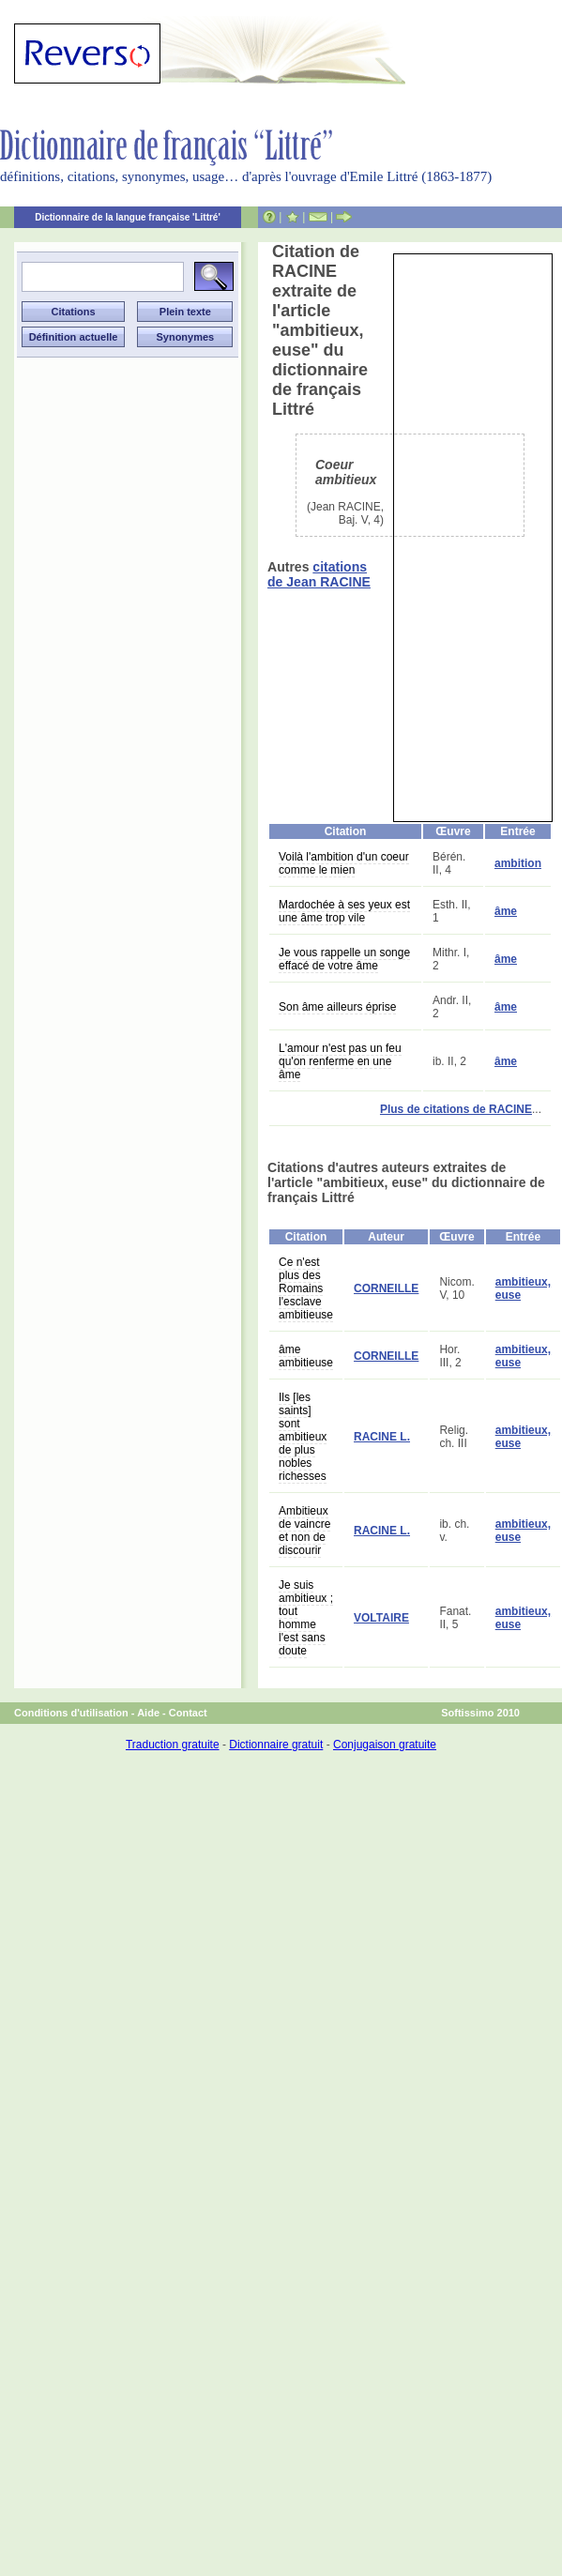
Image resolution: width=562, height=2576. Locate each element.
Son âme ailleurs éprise (337, 1007)
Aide (148, 1712)
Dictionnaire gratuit (276, 1744)
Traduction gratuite (173, 1744)
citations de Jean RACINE (319, 574)
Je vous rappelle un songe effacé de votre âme (344, 959)
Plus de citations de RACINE (456, 1109)
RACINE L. (382, 1436)
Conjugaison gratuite (384, 1744)
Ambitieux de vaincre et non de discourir (304, 1530)
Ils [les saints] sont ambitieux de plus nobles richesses (303, 1437)
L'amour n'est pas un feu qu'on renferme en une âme (340, 1061)
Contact (188, 1712)
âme (505, 911)
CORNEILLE (386, 1288)
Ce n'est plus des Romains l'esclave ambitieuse (306, 1288)
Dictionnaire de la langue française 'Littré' (127, 217)
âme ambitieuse (306, 1356)
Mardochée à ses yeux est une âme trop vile (344, 911)
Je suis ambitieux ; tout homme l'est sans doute (306, 1617)
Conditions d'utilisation (71, 1712)
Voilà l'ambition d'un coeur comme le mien (344, 863)
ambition (517, 863)
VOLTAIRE (381, 1617)
